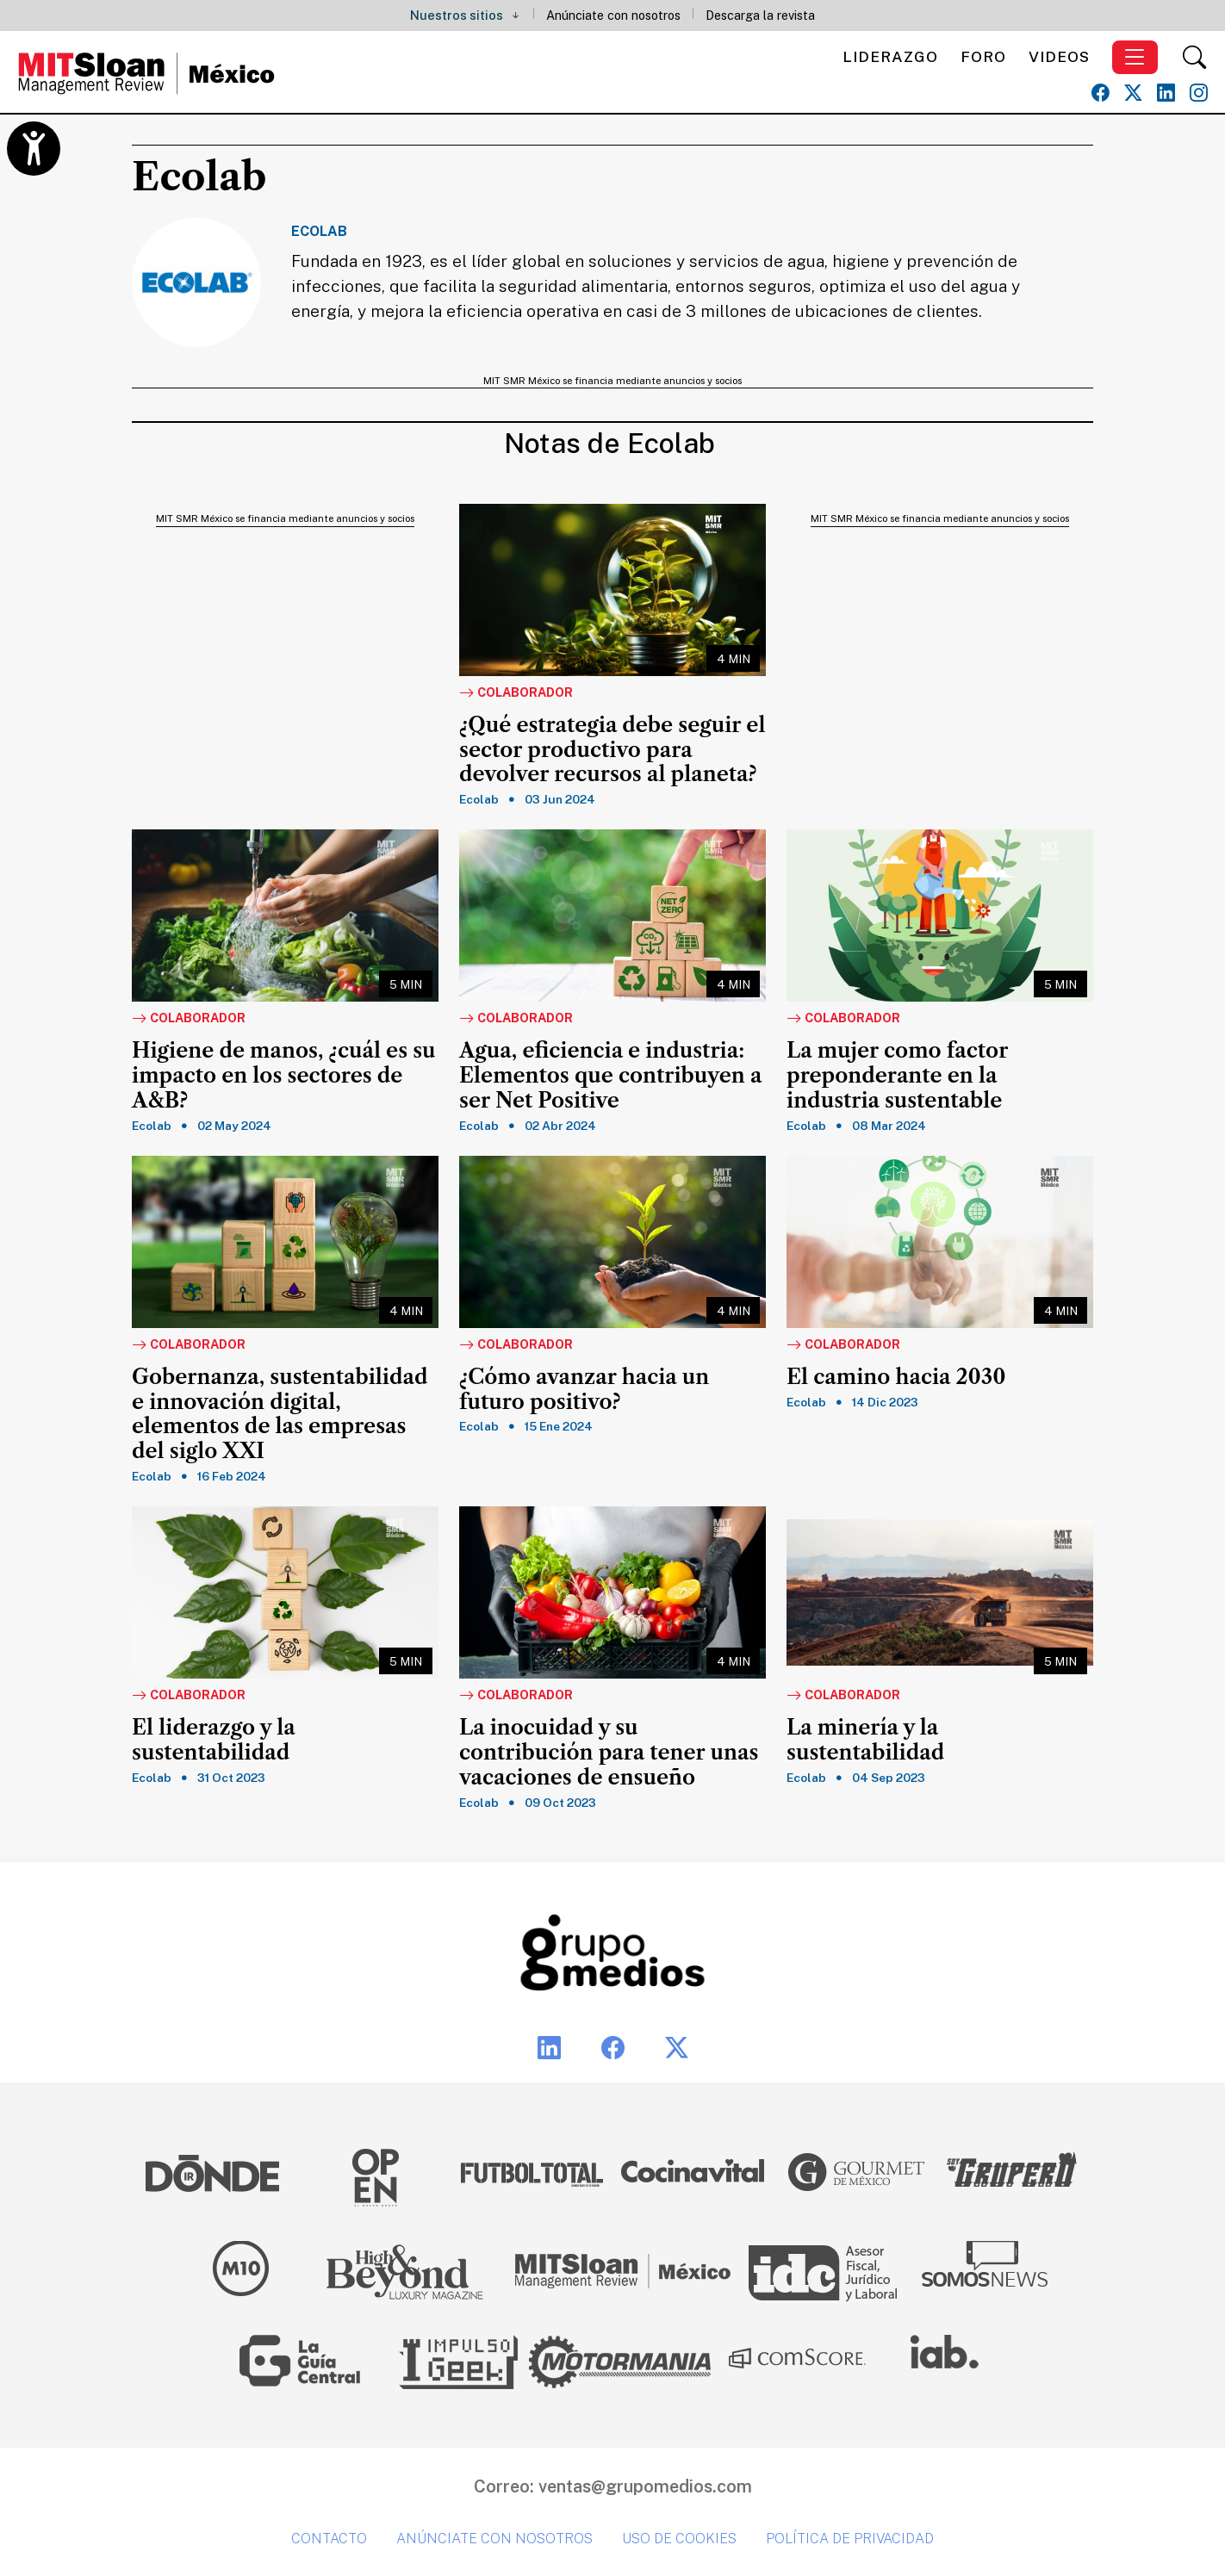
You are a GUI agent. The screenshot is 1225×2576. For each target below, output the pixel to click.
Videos (1059, 56)
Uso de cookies (679, 2538)
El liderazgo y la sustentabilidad (213, 1740)
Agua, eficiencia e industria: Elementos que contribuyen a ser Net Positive (610, 1076)
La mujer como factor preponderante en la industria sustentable (897, 1076)
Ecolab (479, 799)
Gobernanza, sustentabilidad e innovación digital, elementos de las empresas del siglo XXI (280, 1414)
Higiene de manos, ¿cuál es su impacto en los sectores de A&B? (284, 1076)
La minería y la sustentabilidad (865, 1740)
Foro (983, 56)
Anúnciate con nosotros (613, 15)
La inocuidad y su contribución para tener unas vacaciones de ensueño (608, 1753)
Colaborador (516, 693)
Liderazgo (890, 56)
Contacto (329, 2538)
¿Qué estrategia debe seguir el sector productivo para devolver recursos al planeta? (612, 750)
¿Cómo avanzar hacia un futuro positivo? (584, 1389)
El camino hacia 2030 (896, 1377)
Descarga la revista (760, 15)
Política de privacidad (850, 2538)
